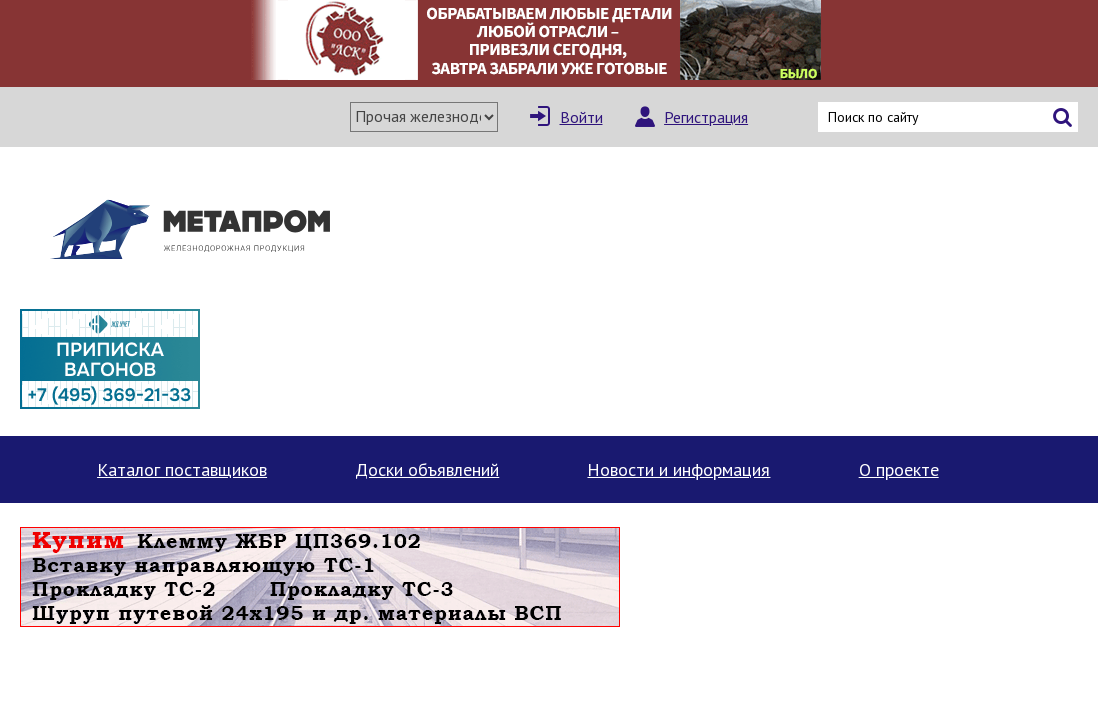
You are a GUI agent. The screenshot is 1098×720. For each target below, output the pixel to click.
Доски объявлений (427, 469)
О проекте (899, 469)
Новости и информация (678, 469)
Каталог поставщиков (182, 469)
